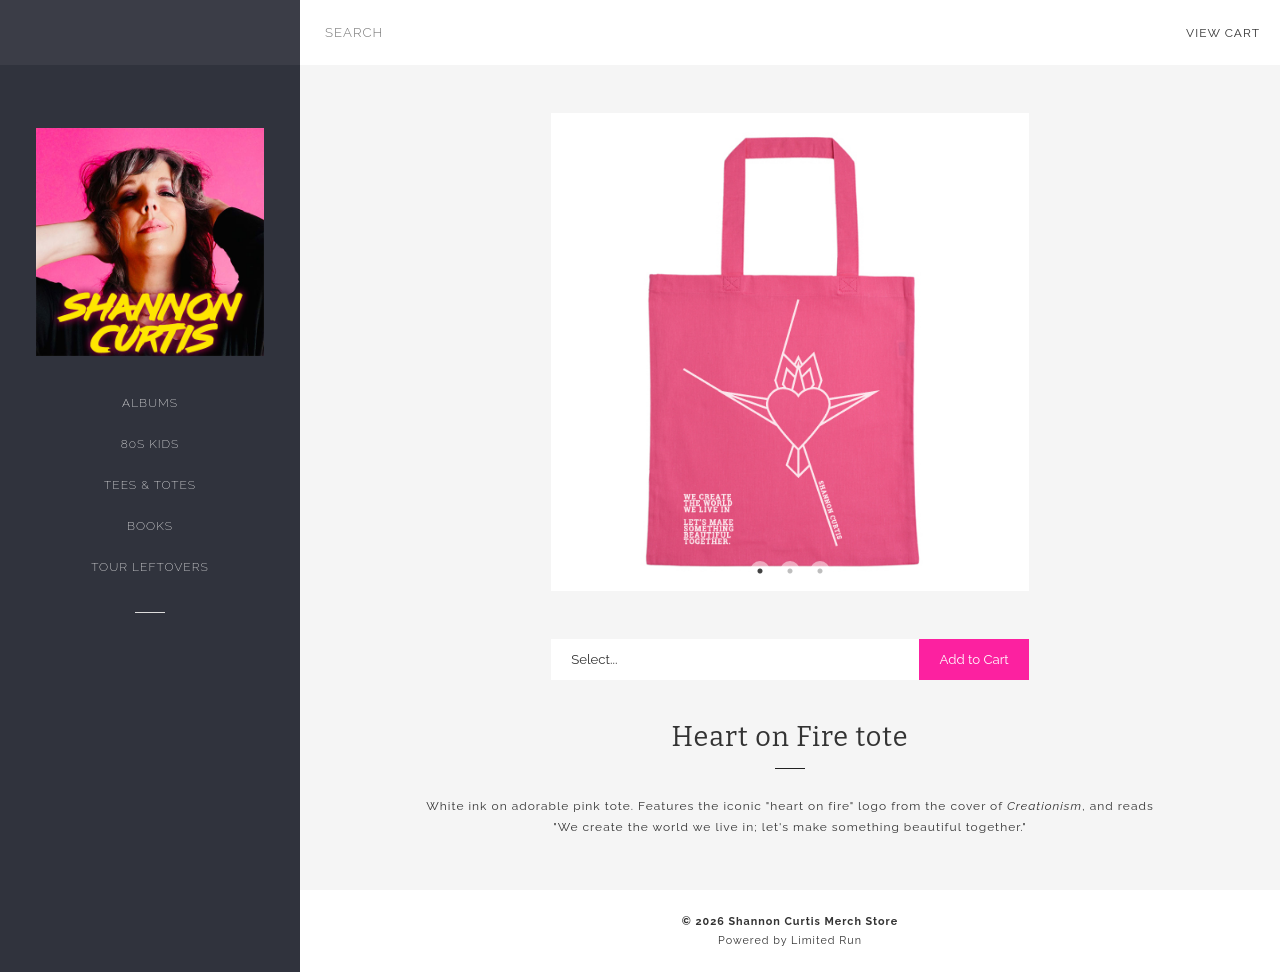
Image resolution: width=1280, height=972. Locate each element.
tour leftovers (149, 567)
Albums (150, 403)
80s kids (150, 444)
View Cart (1223, 33)
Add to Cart (973, 659)
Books (150, 526)
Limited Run (826, 940)
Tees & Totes (150, 485)
